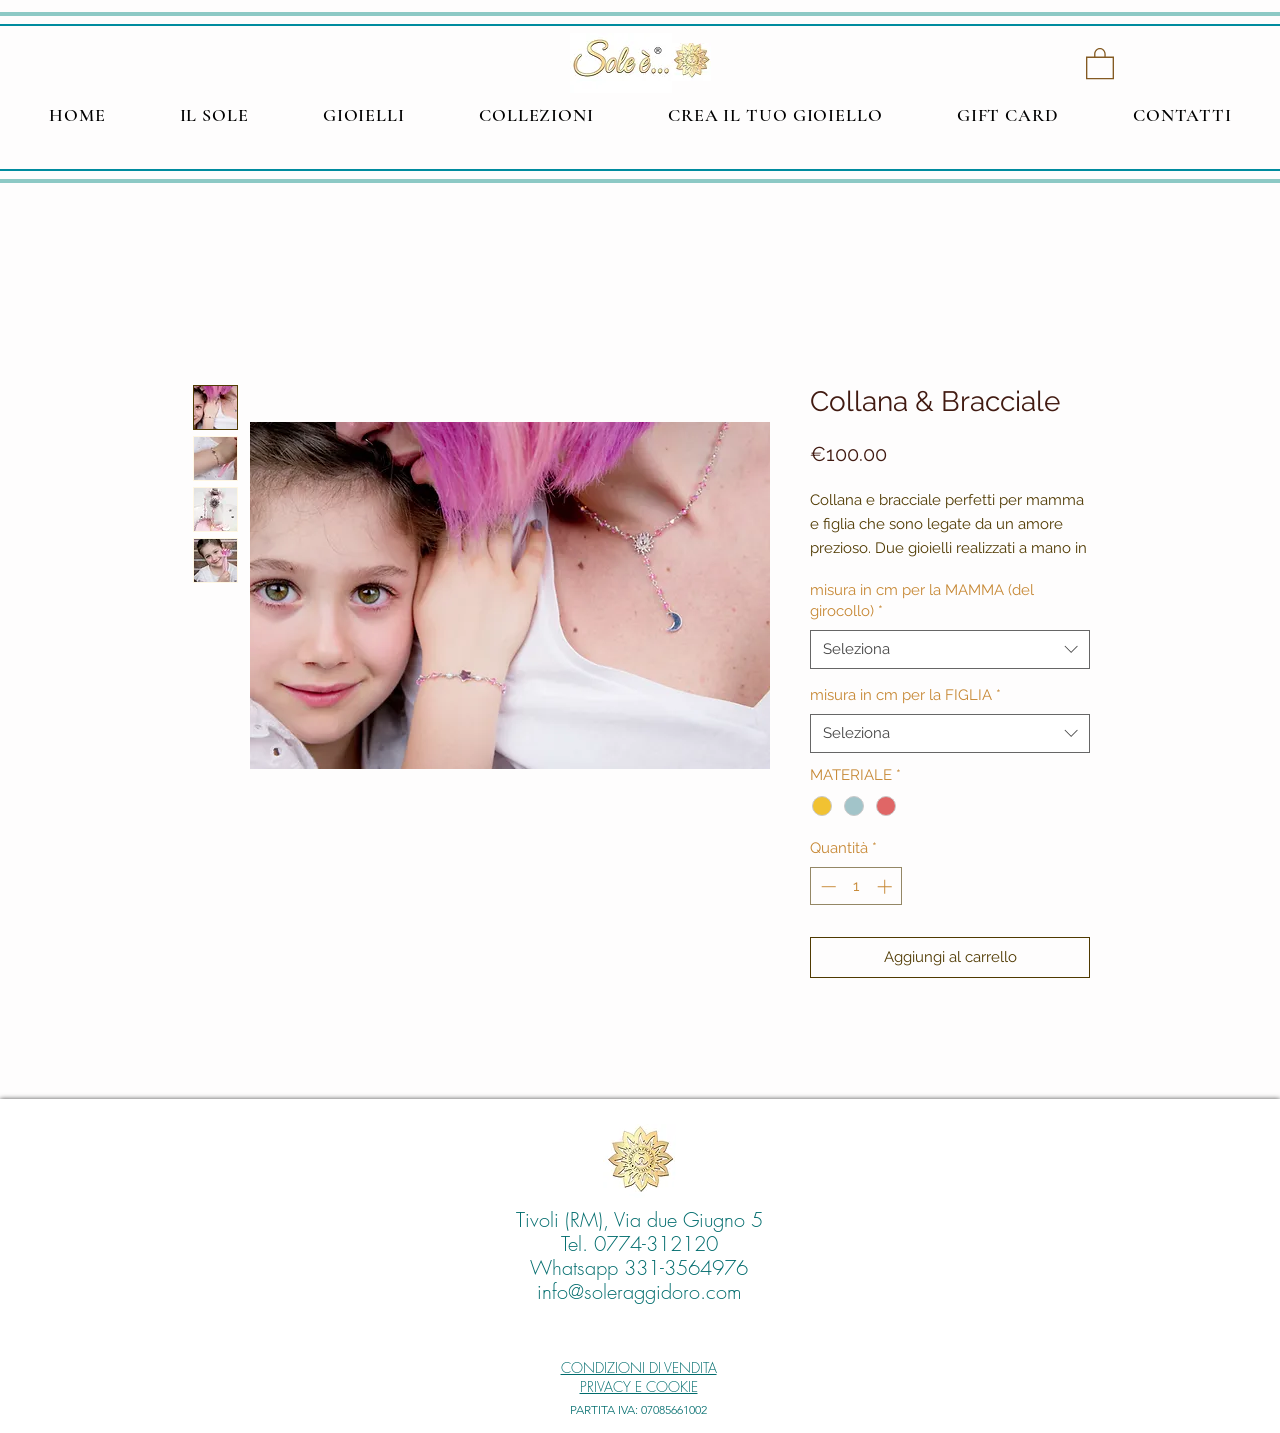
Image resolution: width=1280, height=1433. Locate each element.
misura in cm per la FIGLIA (905, 695)
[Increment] (886, 886)
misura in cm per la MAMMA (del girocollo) (922, 600)
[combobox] (950, 649)
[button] (1100, 62)
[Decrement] (826, 886)
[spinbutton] (856, 886)
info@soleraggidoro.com (639, 1291)
